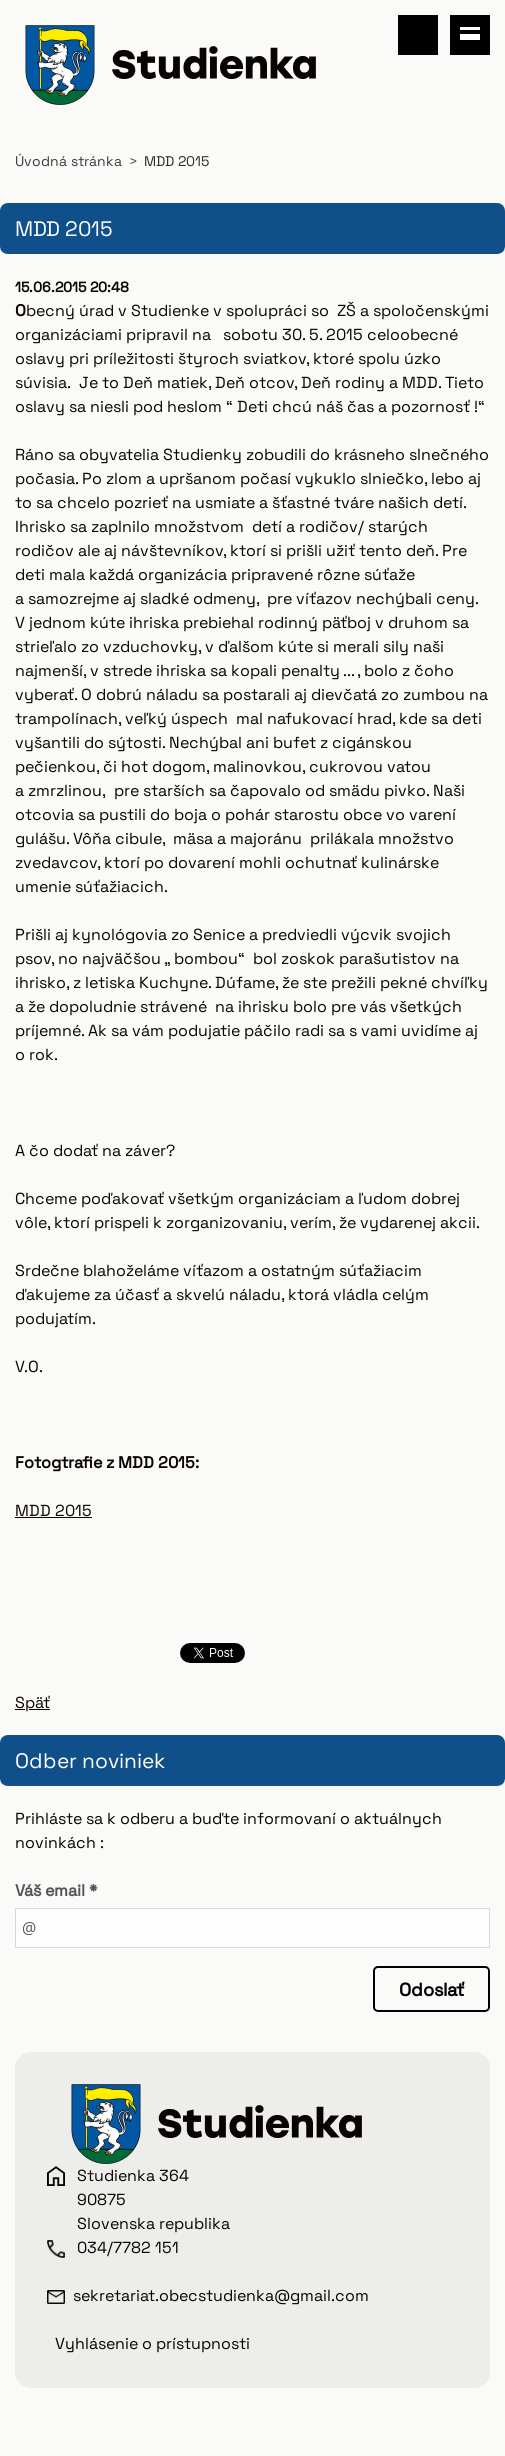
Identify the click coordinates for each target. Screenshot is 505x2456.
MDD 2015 (53, 1510)
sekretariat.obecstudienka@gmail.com (221, 2295)
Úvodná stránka (68, 161)
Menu (470, 35)
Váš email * (56, 1890)
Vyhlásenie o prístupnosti (152, 2343)
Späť (32, 1702)
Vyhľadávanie (418, 35)
